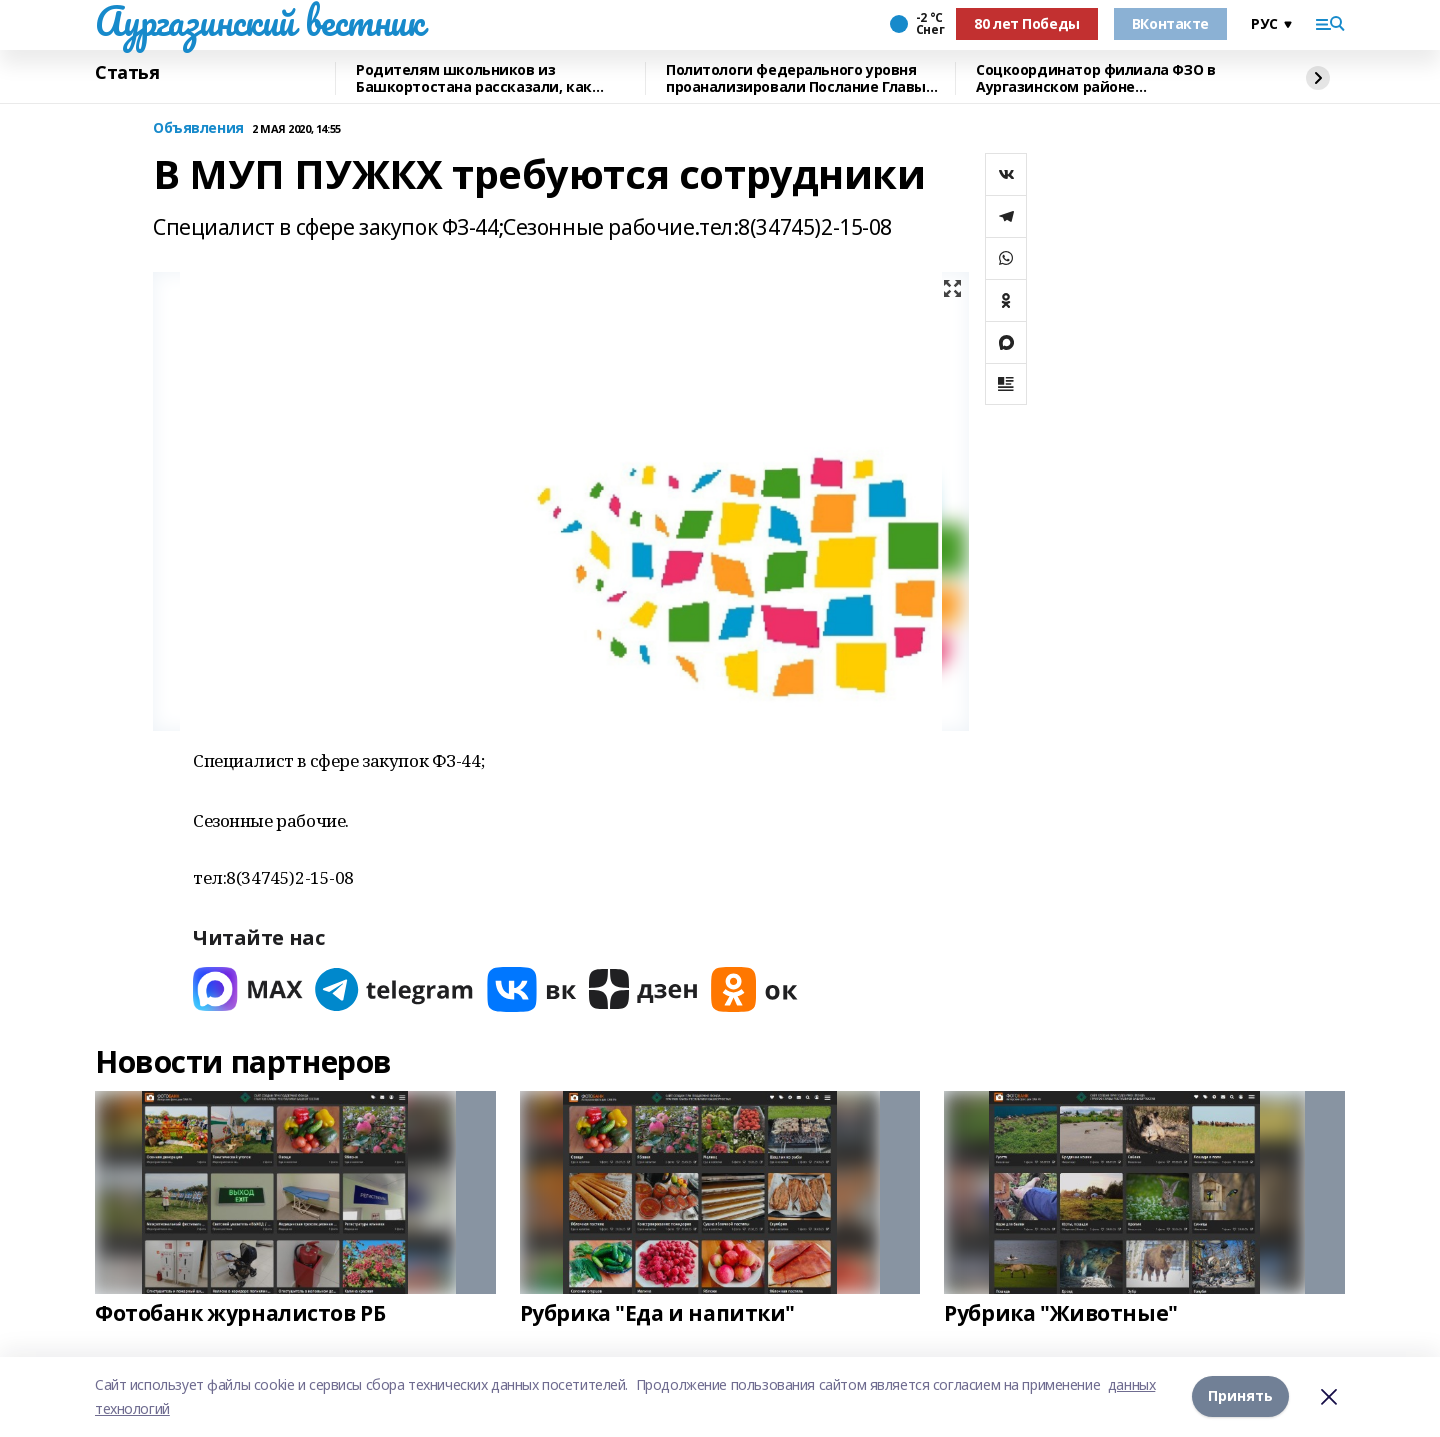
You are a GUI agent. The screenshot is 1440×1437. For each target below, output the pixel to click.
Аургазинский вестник (259, 21)
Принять (1240, 1396)
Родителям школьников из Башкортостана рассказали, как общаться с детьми (474, 78)
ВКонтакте (1170, 23)
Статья (127, 73)
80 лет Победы (1027, 23)
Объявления (198, 128)
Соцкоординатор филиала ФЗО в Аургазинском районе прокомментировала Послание (1095, 78)
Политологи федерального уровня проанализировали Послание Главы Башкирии (796, 78)
